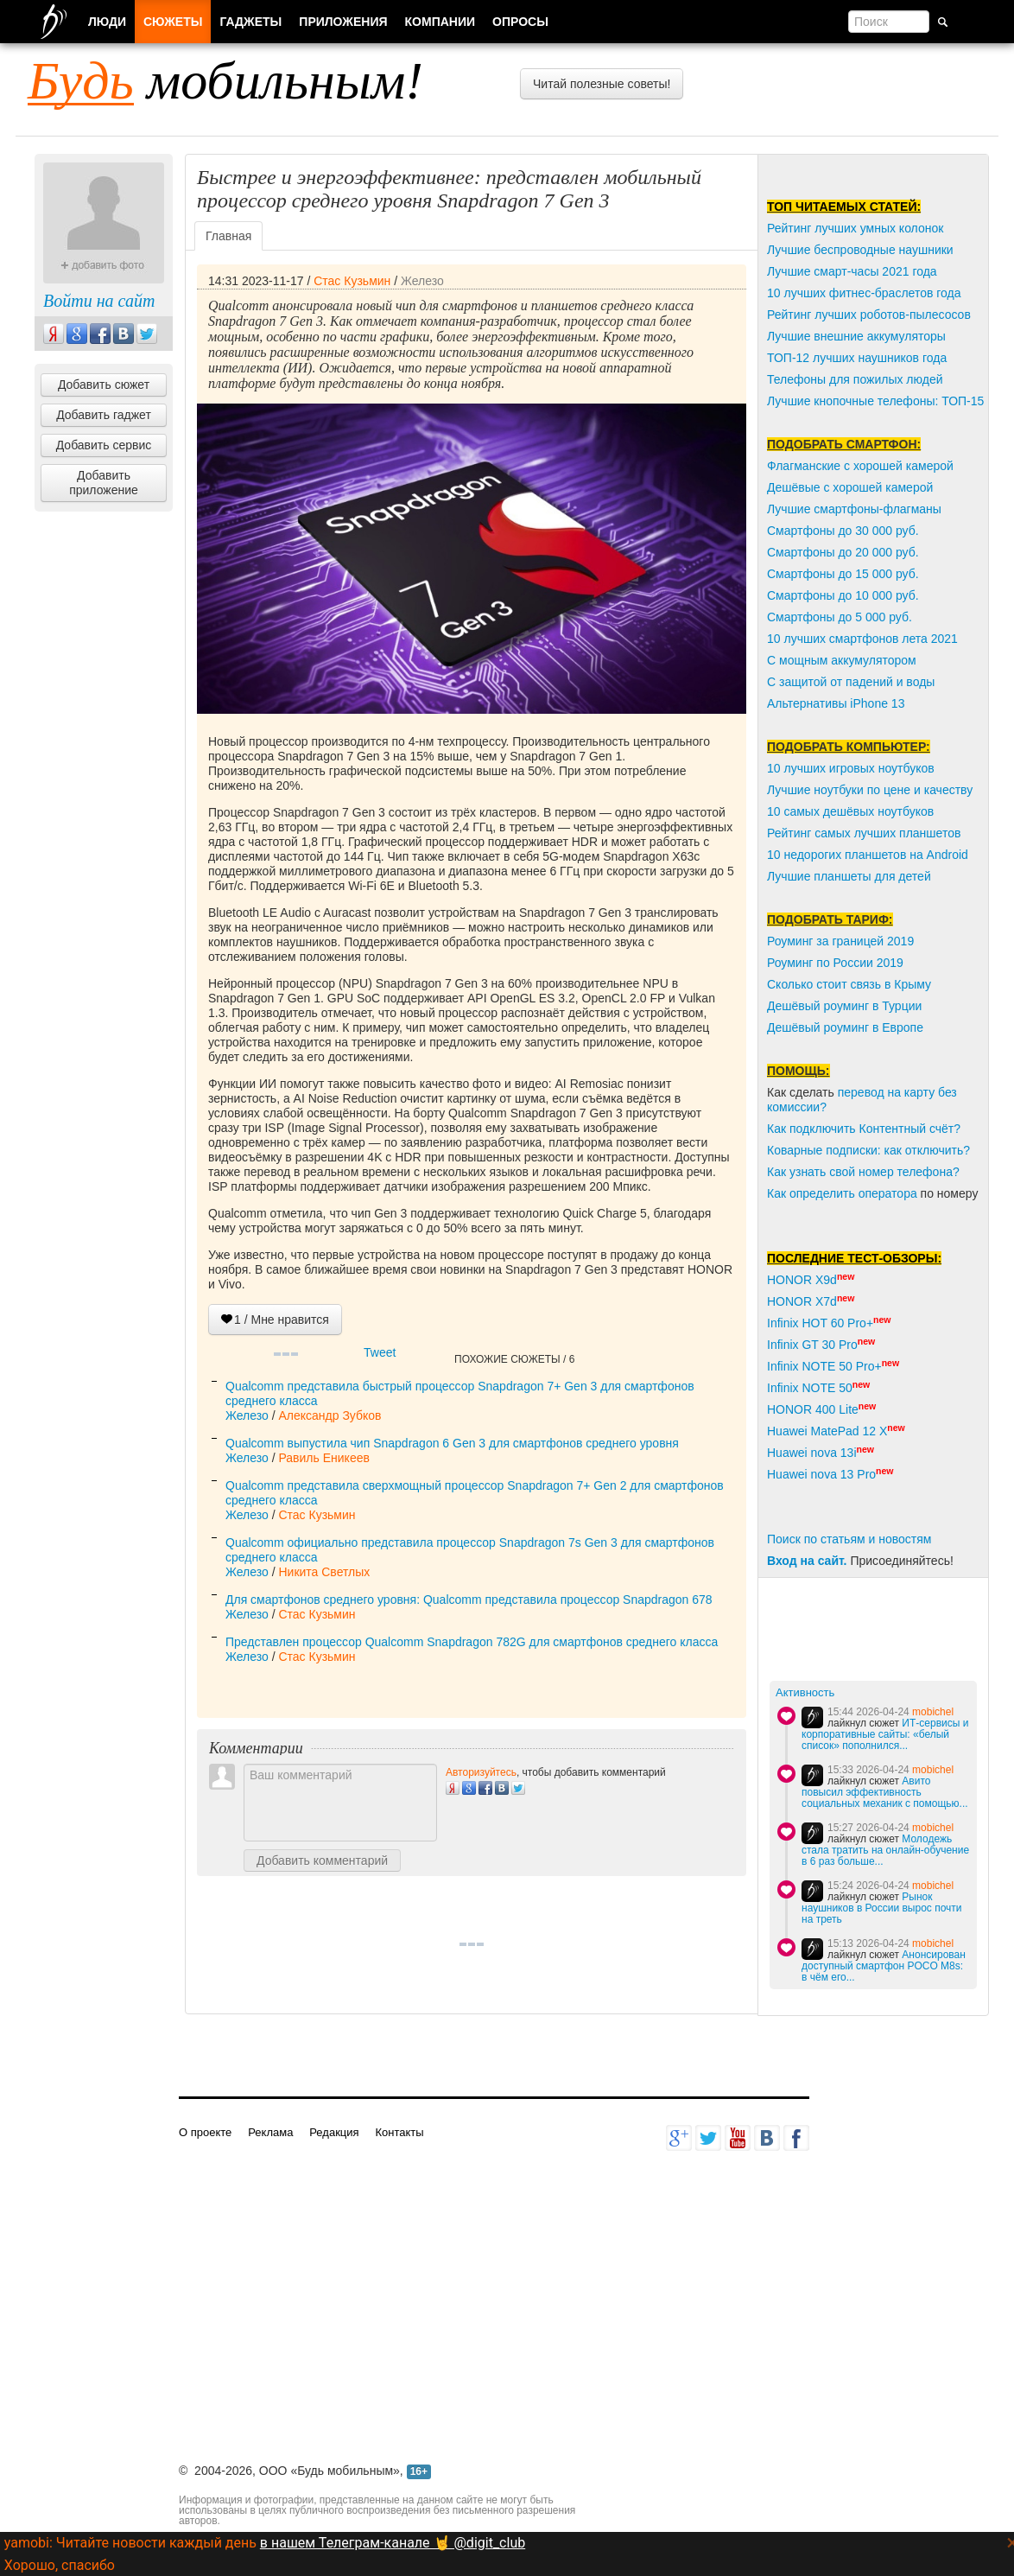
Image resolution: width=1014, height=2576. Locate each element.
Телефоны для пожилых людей (855, 379)
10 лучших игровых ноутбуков (851, 768)
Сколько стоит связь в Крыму (849, 984)
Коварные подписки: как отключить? (868, 1150)
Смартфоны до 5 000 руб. (839, 617)
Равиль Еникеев (323, 1458)
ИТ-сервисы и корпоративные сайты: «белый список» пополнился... (885, 1734)
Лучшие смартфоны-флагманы (854, 509)
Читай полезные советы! (601, 84)
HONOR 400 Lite (813, 1409)
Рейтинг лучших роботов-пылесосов (869, 314)
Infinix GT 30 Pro (812, 1345)
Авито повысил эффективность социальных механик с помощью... (885, 1792)
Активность (805, 1692)
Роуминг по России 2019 (835, 963)
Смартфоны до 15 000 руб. (843, 574)
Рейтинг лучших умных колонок (855, 228)
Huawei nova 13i (812, 1453)
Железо (422, 281)
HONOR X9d (802, 1280)
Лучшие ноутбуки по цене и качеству (870, 790)
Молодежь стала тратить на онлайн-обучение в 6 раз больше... (885, 1850)
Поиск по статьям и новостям (849, 1539)
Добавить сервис (104, 445)
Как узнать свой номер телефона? (863, 1172)
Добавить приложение (103, 482)
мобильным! (225, 80)
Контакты (399, 2132)
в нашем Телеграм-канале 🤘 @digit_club (392, 2543)
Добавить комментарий (322, 1860)
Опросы (520, 22)
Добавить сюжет (103, 384)
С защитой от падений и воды (851, 682)
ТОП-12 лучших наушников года (857, 358)
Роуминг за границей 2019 (840, 941)
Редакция (333, 2132)
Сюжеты (172, 22)
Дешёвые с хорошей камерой (850, 487)
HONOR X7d (802, 1301)
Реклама (270, 2132)
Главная (228, 236)
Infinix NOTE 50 (809, 1388)
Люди (107, 22)
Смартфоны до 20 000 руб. (843, 552)
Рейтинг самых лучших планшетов (863, 833)
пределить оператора (856, 1193)
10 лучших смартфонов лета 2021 (862, 639)
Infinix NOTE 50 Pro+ (824, 1366)
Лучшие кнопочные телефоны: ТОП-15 (875, 401)
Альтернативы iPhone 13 (835, 703)
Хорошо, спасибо (59, 2565)
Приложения (343, 22)
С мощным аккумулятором (841, 660)
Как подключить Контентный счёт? (863, 1128)
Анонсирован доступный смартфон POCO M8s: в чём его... (884, 1966)
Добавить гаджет (103, 415)
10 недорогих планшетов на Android (867, 855)
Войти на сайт (99, 300)
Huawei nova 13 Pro (821, 1474)
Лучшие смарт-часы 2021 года (852, 271)
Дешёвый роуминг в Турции (844, 1006)
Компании (440, 22)
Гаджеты (250, 22)
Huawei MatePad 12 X (827, 1431)
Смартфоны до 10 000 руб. (843, 595)
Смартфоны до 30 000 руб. (843, 530)
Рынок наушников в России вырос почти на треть (882, 1908)
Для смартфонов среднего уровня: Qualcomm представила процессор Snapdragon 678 (469, 1599)
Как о (781, 1193)
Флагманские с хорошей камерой (860, 466)
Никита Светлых (324, 1572)
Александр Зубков (329, 1415)
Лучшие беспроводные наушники (860, 250)
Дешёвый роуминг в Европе (845, 1027)
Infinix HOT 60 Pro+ (820, 1323)
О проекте (205, 2132)
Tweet (380, 1352)
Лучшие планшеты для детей (849, 876)
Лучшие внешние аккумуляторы (856, 336)
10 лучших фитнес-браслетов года (863, 293)
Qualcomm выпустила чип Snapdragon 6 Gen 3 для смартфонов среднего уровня (452, 1443)
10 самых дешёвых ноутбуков (850, 811)
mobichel (933, 1712)
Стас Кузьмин (352, 281)
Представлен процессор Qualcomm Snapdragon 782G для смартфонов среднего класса (471, 1642)
